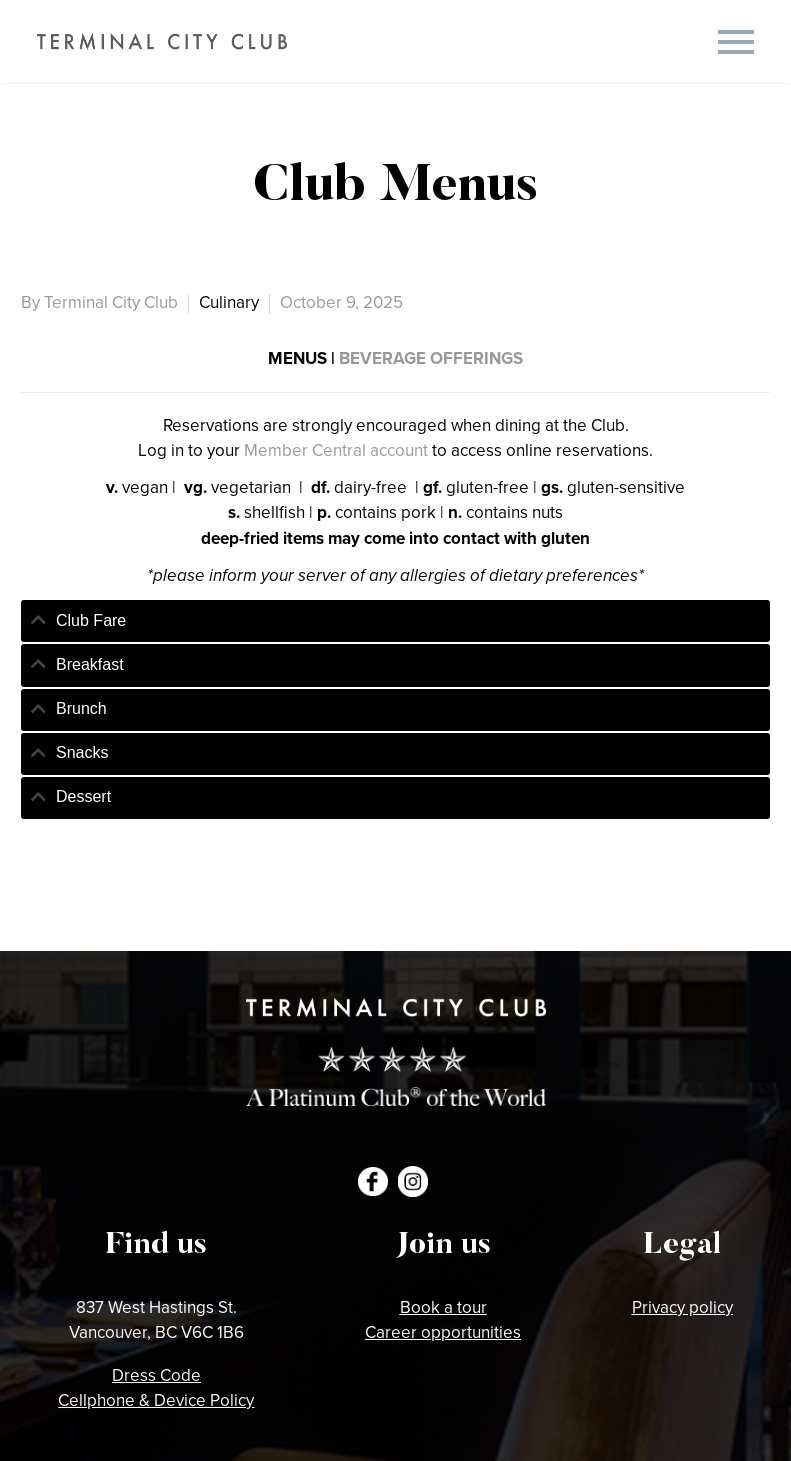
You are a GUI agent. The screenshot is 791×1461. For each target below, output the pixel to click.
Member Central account (336, 450)
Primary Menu (736, 42)
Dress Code (156, 1375)
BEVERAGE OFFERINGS (431, 358)
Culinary (229, 302)
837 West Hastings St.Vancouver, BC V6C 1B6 (156, 1320)
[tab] (395, 621)
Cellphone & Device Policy (156, 1400)
